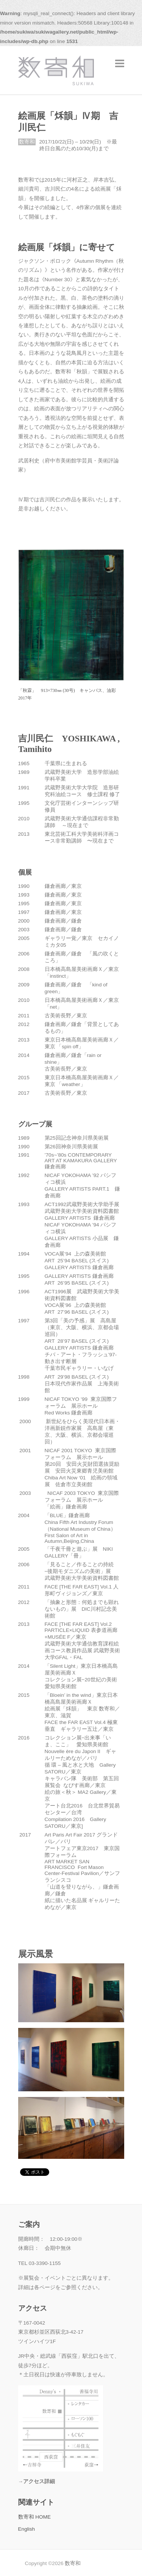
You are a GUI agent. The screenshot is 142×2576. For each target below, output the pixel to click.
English (26, 2529)
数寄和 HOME (34, 2517)
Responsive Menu (119, 63)
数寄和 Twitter (113, 2562)
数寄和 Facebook (102, 2562)
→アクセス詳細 (36, 2481)
